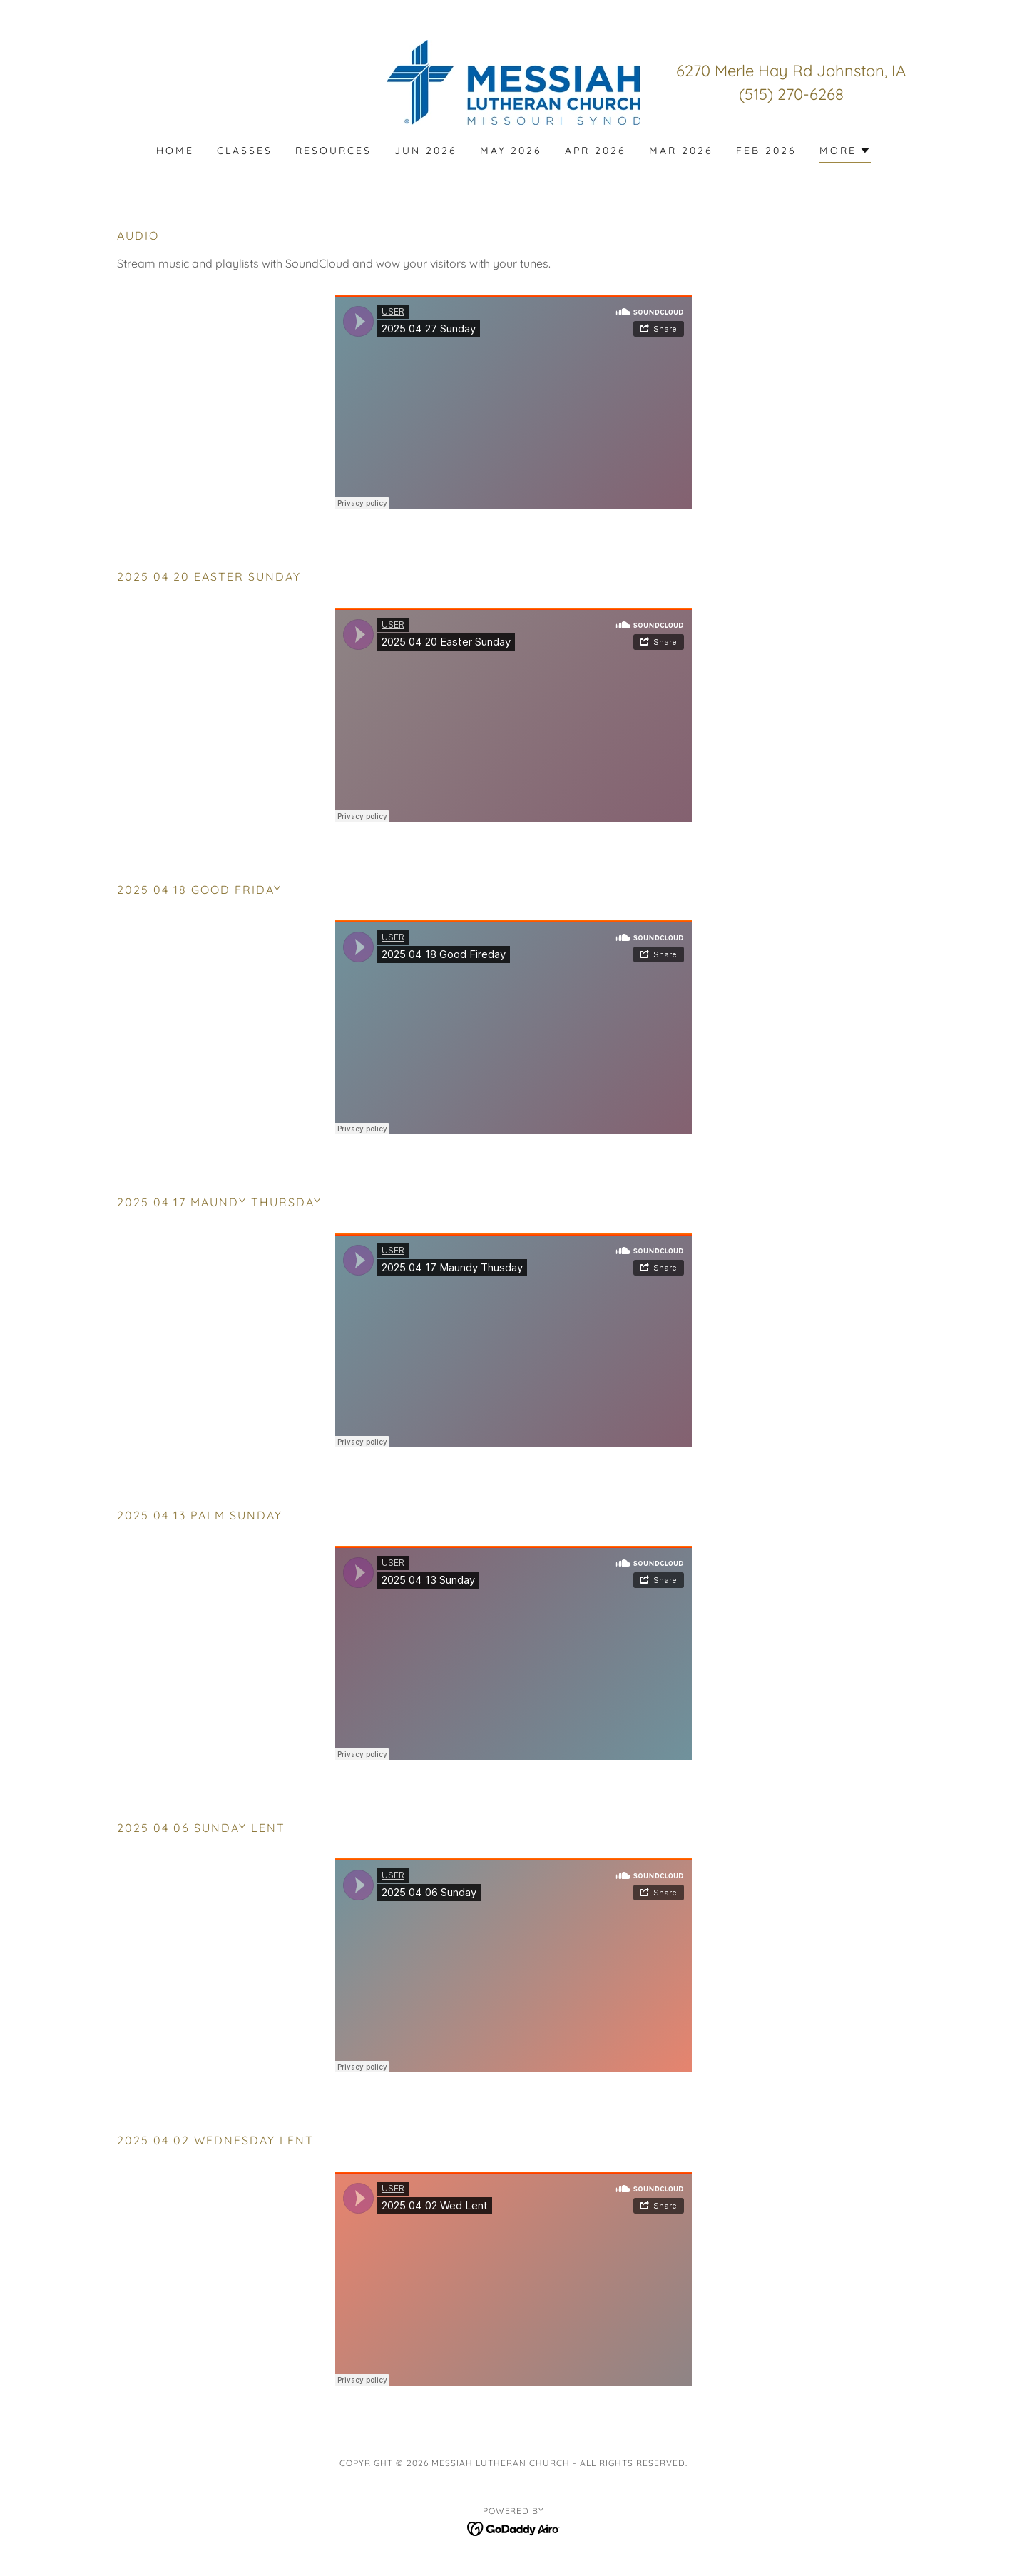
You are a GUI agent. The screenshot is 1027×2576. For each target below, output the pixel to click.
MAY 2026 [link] (511, 150)
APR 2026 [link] (595, 150)
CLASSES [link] (244, 150)
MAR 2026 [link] (681, 150)
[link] (513, 81)
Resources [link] (333, 150)
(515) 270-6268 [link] (791, 94)
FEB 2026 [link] (766, 150)
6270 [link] (693, 71)
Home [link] (175, 150)
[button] (845, 152)
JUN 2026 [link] (425, 150)
